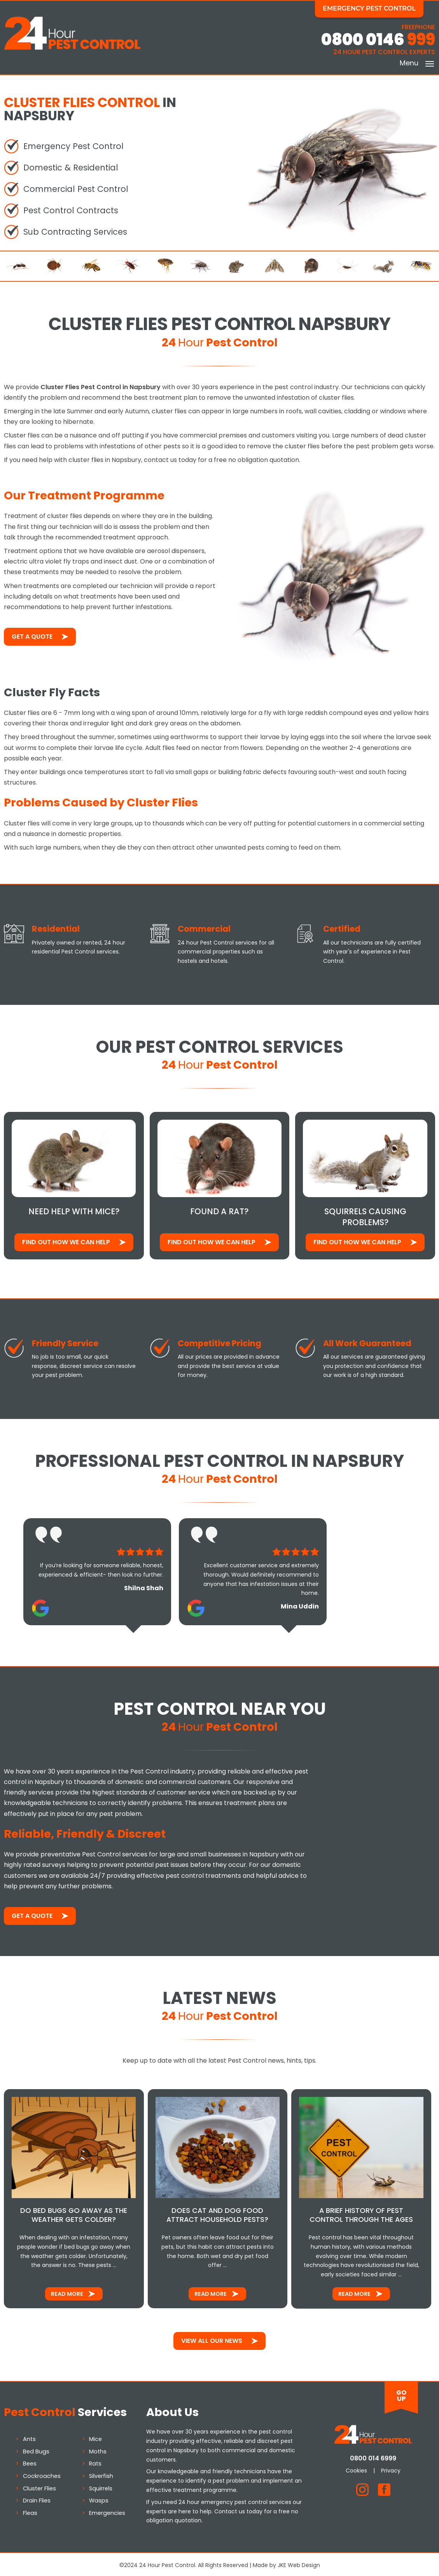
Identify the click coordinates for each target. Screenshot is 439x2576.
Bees (30, 2461)
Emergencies (107, 2511)
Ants (29, 2437)
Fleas (30, 2511)
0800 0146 (378, 39)
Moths (98, 2449)
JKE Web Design (299, 2563)
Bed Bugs (36, 2449)
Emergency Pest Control (375, 8)
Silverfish (101, 2474)
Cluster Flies (39, 2486)
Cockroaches (42, 2474)
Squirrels (100, 2486)
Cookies (356, 2468)
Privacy (391, 2468)
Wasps (98, 2498)
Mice (95, 2437)
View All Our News (211, 2338)
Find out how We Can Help (66, 1240)
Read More (67, 2292)
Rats (95, 2461)
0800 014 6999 (373, 2455)
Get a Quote (32, 634)
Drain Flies (37, 2498)
